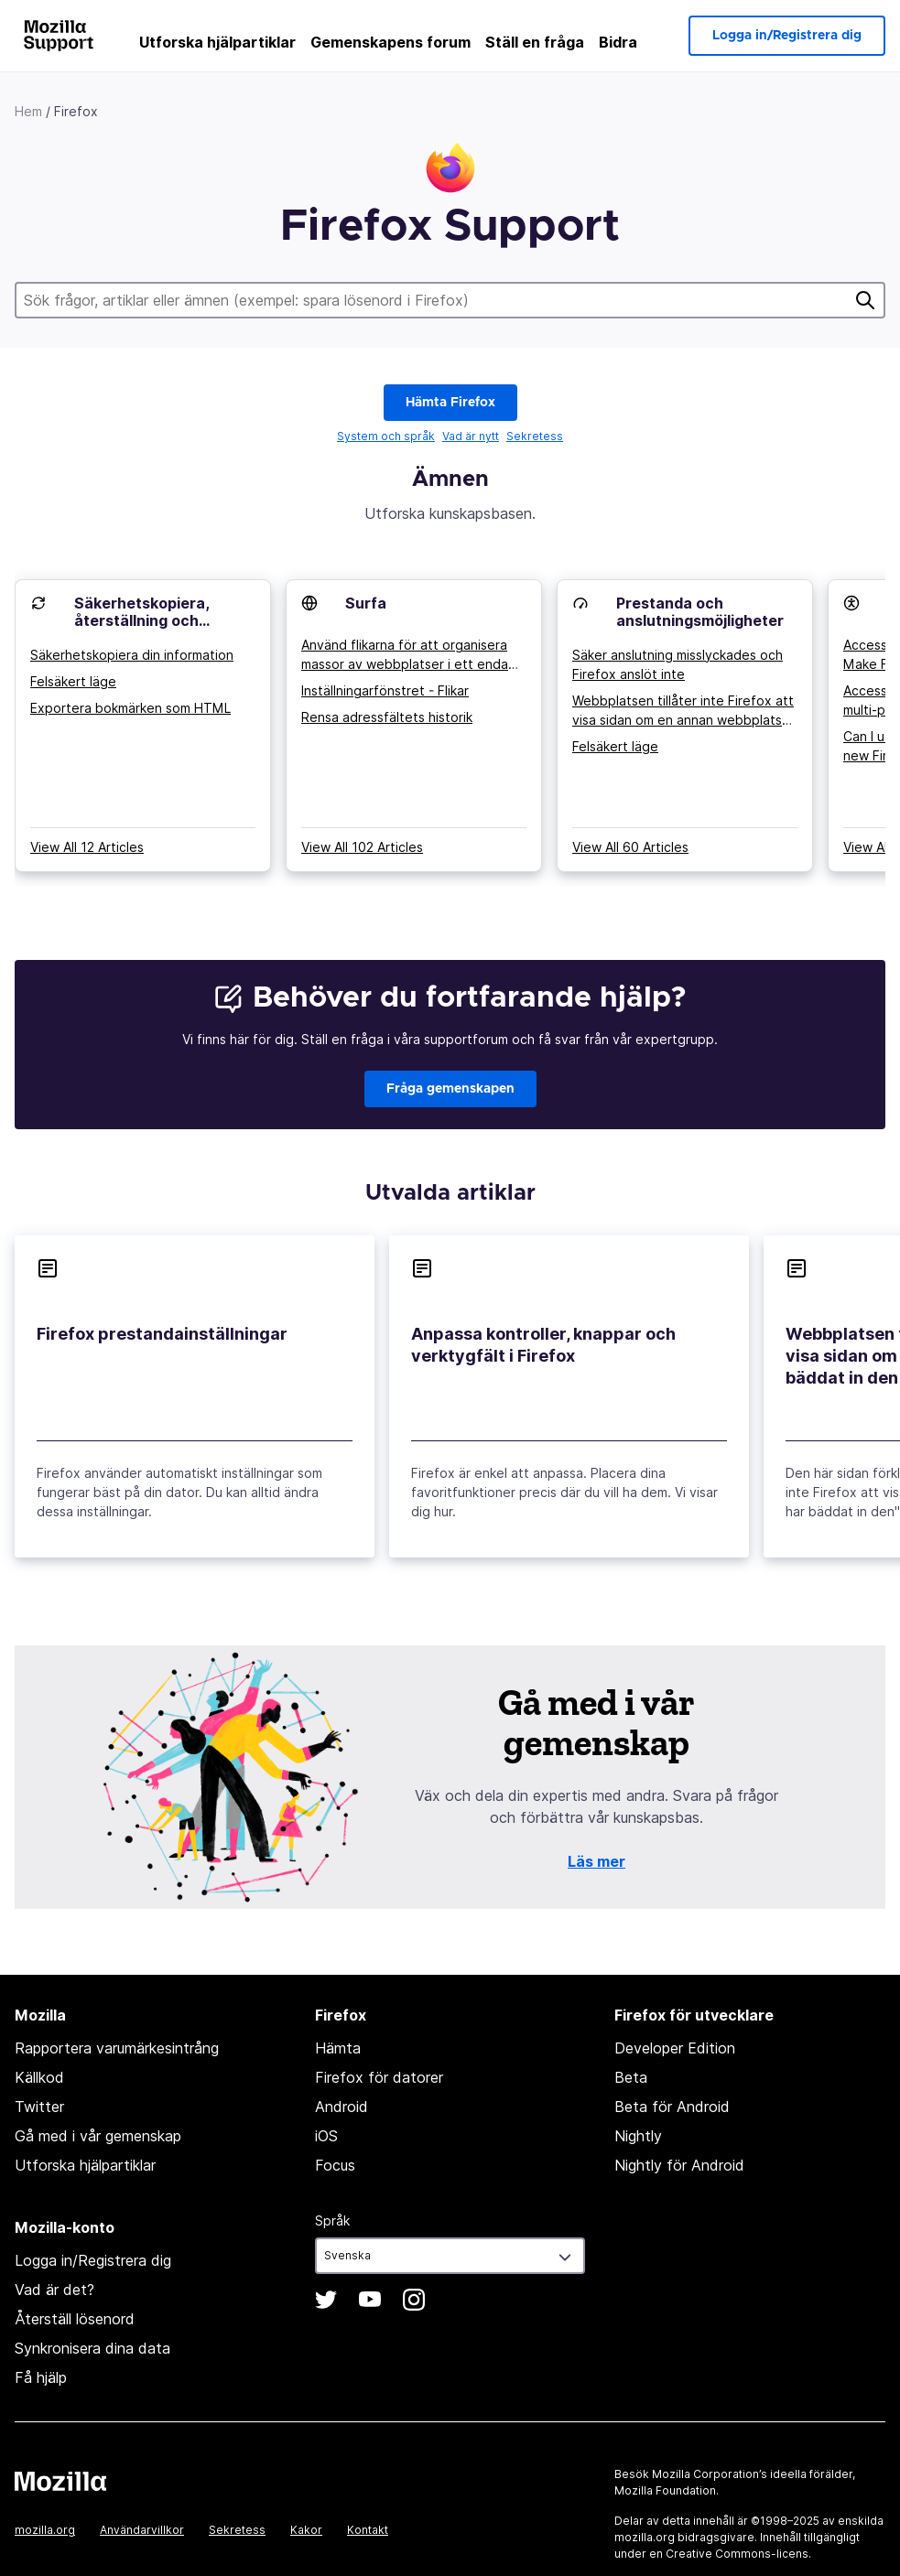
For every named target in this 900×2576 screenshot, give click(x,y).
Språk (332, 2220)
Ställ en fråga (534, 42)
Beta (630, 2077)
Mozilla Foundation (665, 2490)
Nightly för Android (679, 2165)
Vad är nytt (470, 436)
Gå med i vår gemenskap (98, 2136)
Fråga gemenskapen (450, 1089)
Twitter (39, 2106)
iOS (326, 2136)
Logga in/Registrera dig (787, 35)
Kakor (306, 2530)
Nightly (638, 2136)
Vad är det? (54, 2289)
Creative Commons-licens (737, 2553)
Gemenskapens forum (390, 42)
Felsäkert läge (73, 681)
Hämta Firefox (450, 402)
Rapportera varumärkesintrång (117, 2048)
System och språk (386, 436)
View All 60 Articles (630, 847)
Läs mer (596, 1861)
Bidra (618, 42)
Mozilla (60, 2480)
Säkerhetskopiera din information (131, 655)
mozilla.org (45, 2530)
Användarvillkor (142, 2530)
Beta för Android (672, 2106)
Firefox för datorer (379, 2077)
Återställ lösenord (75, 2319)
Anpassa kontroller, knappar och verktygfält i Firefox (543, 1344)
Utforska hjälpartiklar (217, 42)
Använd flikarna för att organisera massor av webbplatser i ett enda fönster (404, 655)
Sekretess (534, 436)
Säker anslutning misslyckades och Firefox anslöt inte (677, 664)
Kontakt (367, 2530)
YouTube (370, 2300)
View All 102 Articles (362, 847)
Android (341, 2106)
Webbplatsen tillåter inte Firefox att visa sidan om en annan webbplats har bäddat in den (683, 711)
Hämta (338, 2048)
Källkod (39, 2077)
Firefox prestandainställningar (162, 1333)
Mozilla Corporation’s (709, 2474)
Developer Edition (674, 2048)
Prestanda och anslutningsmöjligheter (700, 612)
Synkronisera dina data (92, 2348)
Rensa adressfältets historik (386, 717)
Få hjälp (41, 2377)
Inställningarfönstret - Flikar (385, 690)
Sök (865, 300)
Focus (335, 2165)
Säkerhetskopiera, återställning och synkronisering (141, 620)
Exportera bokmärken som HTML (130, 708)
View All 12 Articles (87, 847)
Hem (28, 111)
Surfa (365, 603)
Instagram (414, 2300)
